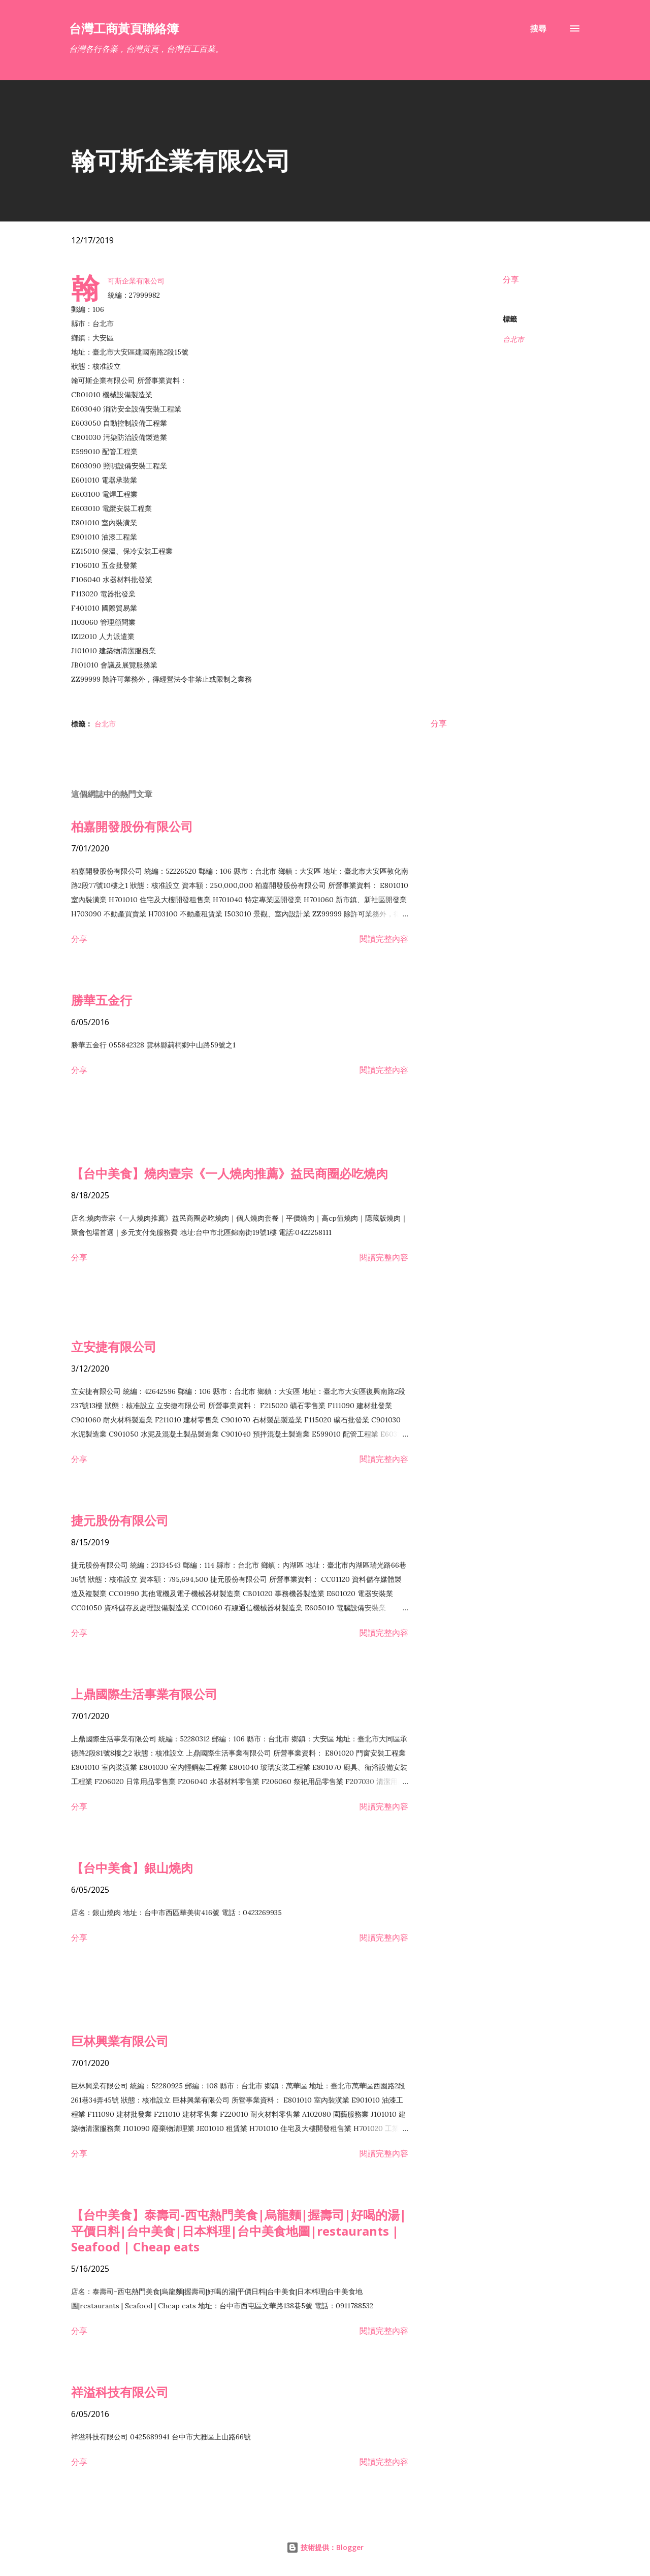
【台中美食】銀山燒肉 (132, 1867)
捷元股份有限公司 (120, 1520)
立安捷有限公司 (113, 1346)
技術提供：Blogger (325, 2547)
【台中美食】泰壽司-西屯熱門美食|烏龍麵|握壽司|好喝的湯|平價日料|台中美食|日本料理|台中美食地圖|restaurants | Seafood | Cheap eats (238, 2230)
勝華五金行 (101, 1000)
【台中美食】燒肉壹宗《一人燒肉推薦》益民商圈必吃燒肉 (229, 1173)
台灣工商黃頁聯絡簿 (124, 28)
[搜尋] (538, 28)
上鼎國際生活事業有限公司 (144, 1693)
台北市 (513, 339)
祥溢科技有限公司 (120, 2391)
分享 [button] (511, 279)
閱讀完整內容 (384, 938)
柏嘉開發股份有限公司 (132, 826)
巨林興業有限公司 (120, 2040)
